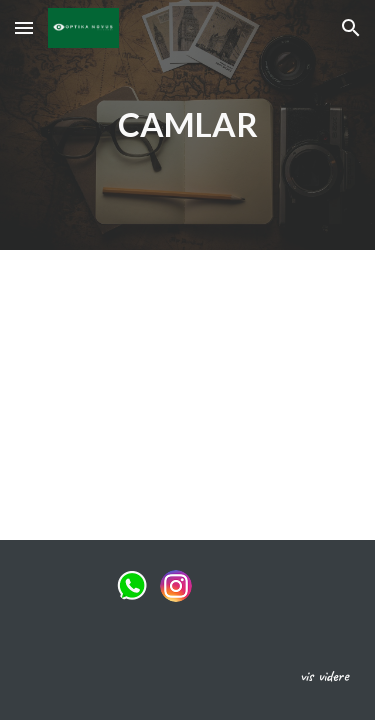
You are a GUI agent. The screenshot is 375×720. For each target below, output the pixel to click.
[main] (188, 125)
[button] (24, 27)
